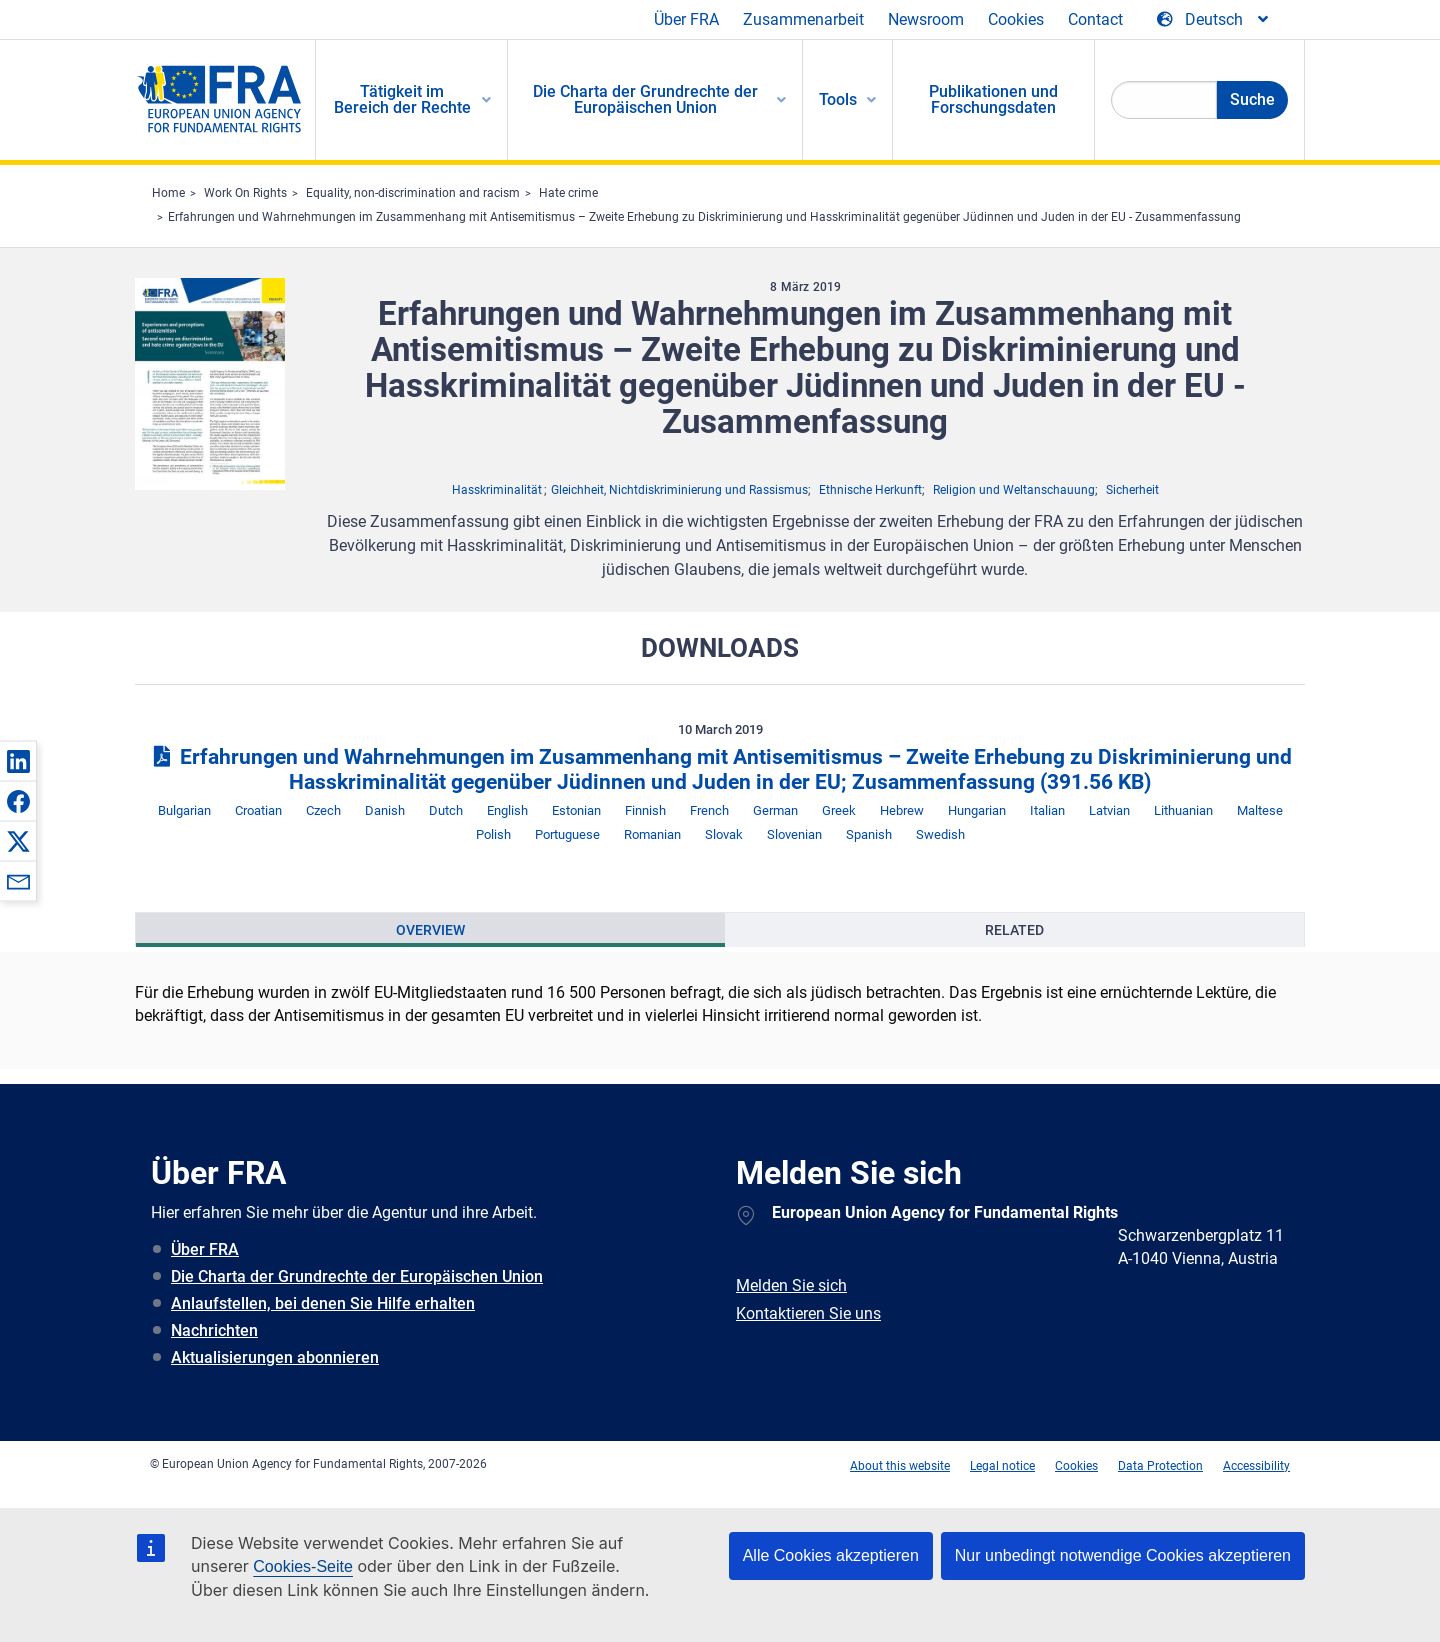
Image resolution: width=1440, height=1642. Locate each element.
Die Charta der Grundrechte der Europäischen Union (357, 1276)
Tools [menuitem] (838, 99)
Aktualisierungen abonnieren (275, 1357)
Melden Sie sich (791, 1285)
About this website (900, 1466)
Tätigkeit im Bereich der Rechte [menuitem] (402, 99)
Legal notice (1002, 1466)
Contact (1095, 19)
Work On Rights (245, 193)
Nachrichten (214, 1330)
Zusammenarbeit (803, 19)
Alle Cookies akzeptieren (831, 1555)
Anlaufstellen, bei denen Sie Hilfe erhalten (323, 1303)
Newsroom (926, 19)
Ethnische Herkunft (870, 490)
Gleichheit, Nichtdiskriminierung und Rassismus (679, 490)
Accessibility (1256, 1466)
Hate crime (568, 193)
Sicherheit (1132, 490)
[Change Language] (1214, 20)
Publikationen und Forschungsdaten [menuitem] (993, 99)
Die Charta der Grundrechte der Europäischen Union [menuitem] (645, 99)
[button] (18, 761)
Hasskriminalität (497, 490)
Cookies (1016, 19)
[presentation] (430, 930)
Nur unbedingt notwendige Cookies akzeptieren (1123, 1555)
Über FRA (686, 19)
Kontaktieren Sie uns (808, 1313)
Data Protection (1160, 1466)
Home (168, 193)
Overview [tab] (430, 930)
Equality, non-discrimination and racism (413, 193)
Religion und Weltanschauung (1014, 490)
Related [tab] (1014, 930)
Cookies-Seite (303, 1566)
